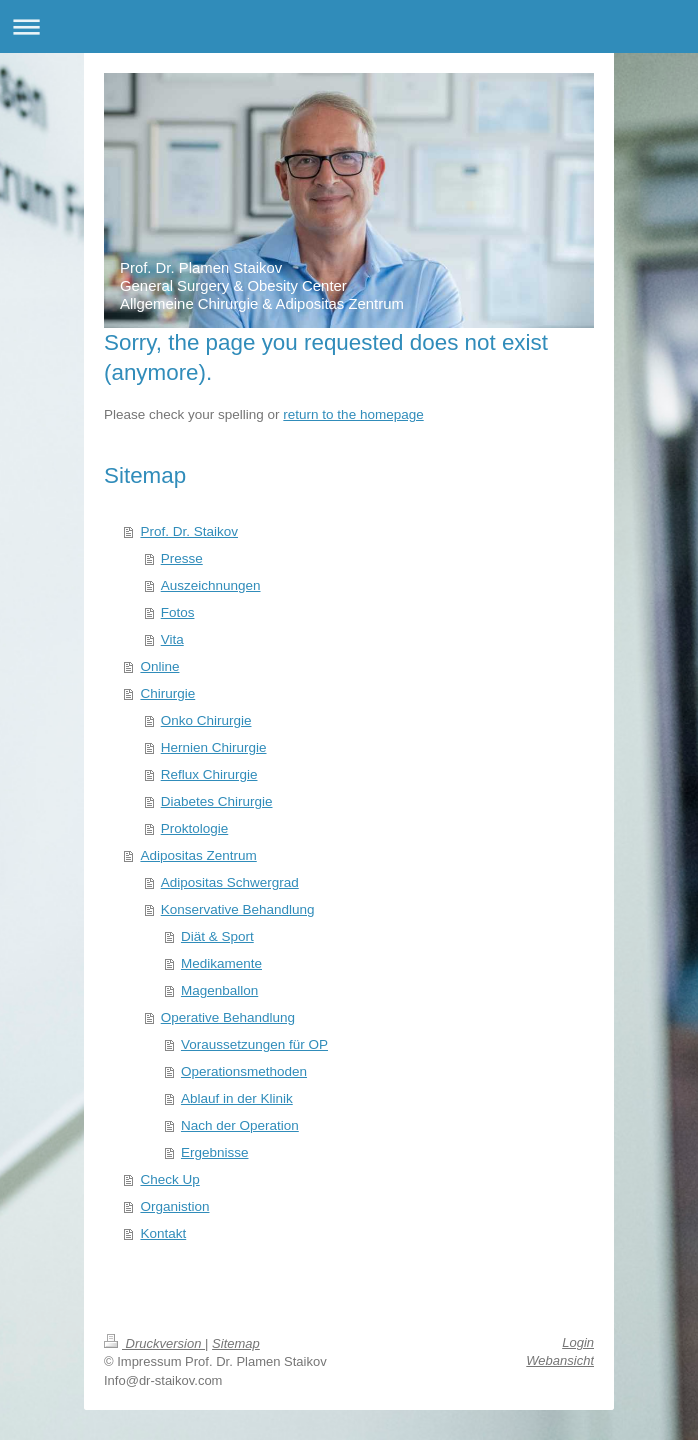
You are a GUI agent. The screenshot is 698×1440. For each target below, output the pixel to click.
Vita (172, 639)
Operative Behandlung (228, 1017)
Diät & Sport (217, 936)
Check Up (169, 1179)
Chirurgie (167, 693)
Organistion (174, 1206)
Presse (182, 558)
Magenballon (219, 990)
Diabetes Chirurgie (217, 801)
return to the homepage (353, 414)
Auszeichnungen (211, 585)
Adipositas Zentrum (198, 855)
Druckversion (154, 1343)
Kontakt (163, 1233)
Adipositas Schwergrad (230, 882)
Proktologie (195, 828)
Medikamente (221, 963)
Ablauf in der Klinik (237, 1098)
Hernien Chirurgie (214, 747)
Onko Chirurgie (206, 720)
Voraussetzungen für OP (254, 1044)
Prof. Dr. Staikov (189, 531)
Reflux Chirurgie (209, 774)
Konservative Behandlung (238, 909)
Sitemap (236, 1343)
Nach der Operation (240, 1125)
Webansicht (560, 1360)
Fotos (178, 612)
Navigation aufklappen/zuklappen (349, 26)
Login (578, 1342)
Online (159, 666)
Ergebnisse (215, 1152)
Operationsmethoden (244, 1071)
